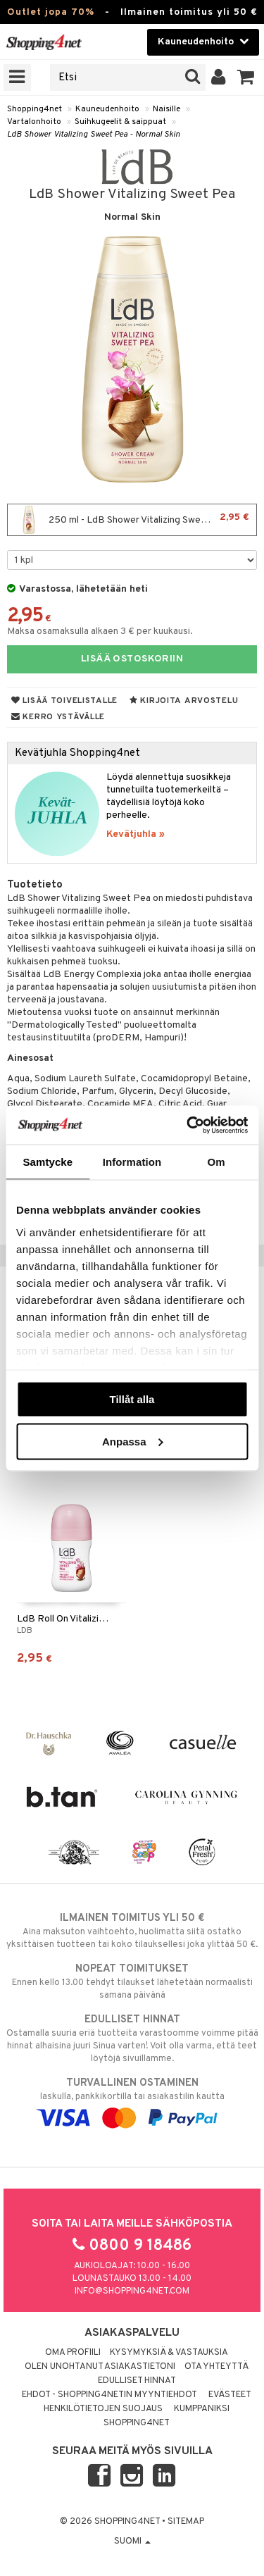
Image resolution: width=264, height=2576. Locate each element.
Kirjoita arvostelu (184, 701)
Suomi (132, 2541)
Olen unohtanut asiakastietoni (100, 2366)
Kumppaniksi (202, 2409)
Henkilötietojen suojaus (103, 2409)
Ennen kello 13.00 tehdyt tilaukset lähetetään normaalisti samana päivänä (132, 1981)
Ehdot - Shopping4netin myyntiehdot (109, 2395)
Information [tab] (132, 1162)
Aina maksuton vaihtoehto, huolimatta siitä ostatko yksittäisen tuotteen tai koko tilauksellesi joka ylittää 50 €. (132, 1930)
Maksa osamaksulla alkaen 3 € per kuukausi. (100, 631)
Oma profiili (73, 2352)
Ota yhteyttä (216, 2366)
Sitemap (186, 2521)
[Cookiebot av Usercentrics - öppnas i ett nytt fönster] (188, 1125)
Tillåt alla (132, 1399)
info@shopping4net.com (132, 2291)
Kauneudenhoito (107, 109)
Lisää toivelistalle (64, 701)
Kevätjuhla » (135, 834)
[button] (246, 77)
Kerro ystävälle (58, 717)
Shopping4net (34, 109)
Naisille (166, 109)
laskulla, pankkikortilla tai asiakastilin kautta (132, 2100)
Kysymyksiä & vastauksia (169, 2352)
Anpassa (132, 1441)
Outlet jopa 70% (50, 12)
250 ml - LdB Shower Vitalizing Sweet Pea (132, 520)
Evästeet (229, 2395)
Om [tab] (216, 1162)
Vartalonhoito (34, 121)
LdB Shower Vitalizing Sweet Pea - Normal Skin (93, 134)
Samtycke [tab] (48, 1162)
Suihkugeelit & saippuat (120, 121)
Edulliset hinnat (137, 2381)
